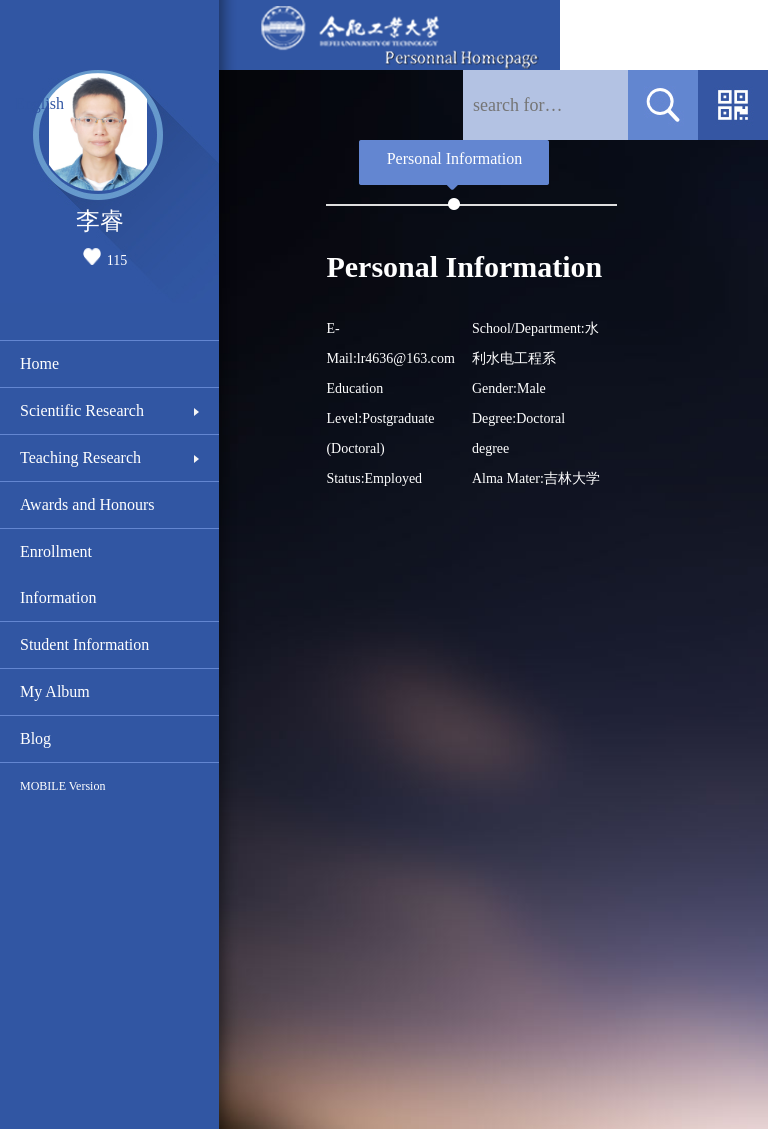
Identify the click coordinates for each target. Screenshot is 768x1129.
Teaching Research (80, 457)
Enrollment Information (58, 574)
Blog (35, 738)
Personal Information (455, 158)
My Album (55, 691)
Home (39, 363)
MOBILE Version (62, 786)
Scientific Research (82, 410)
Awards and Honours (87, 504)
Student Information (84, 644)
